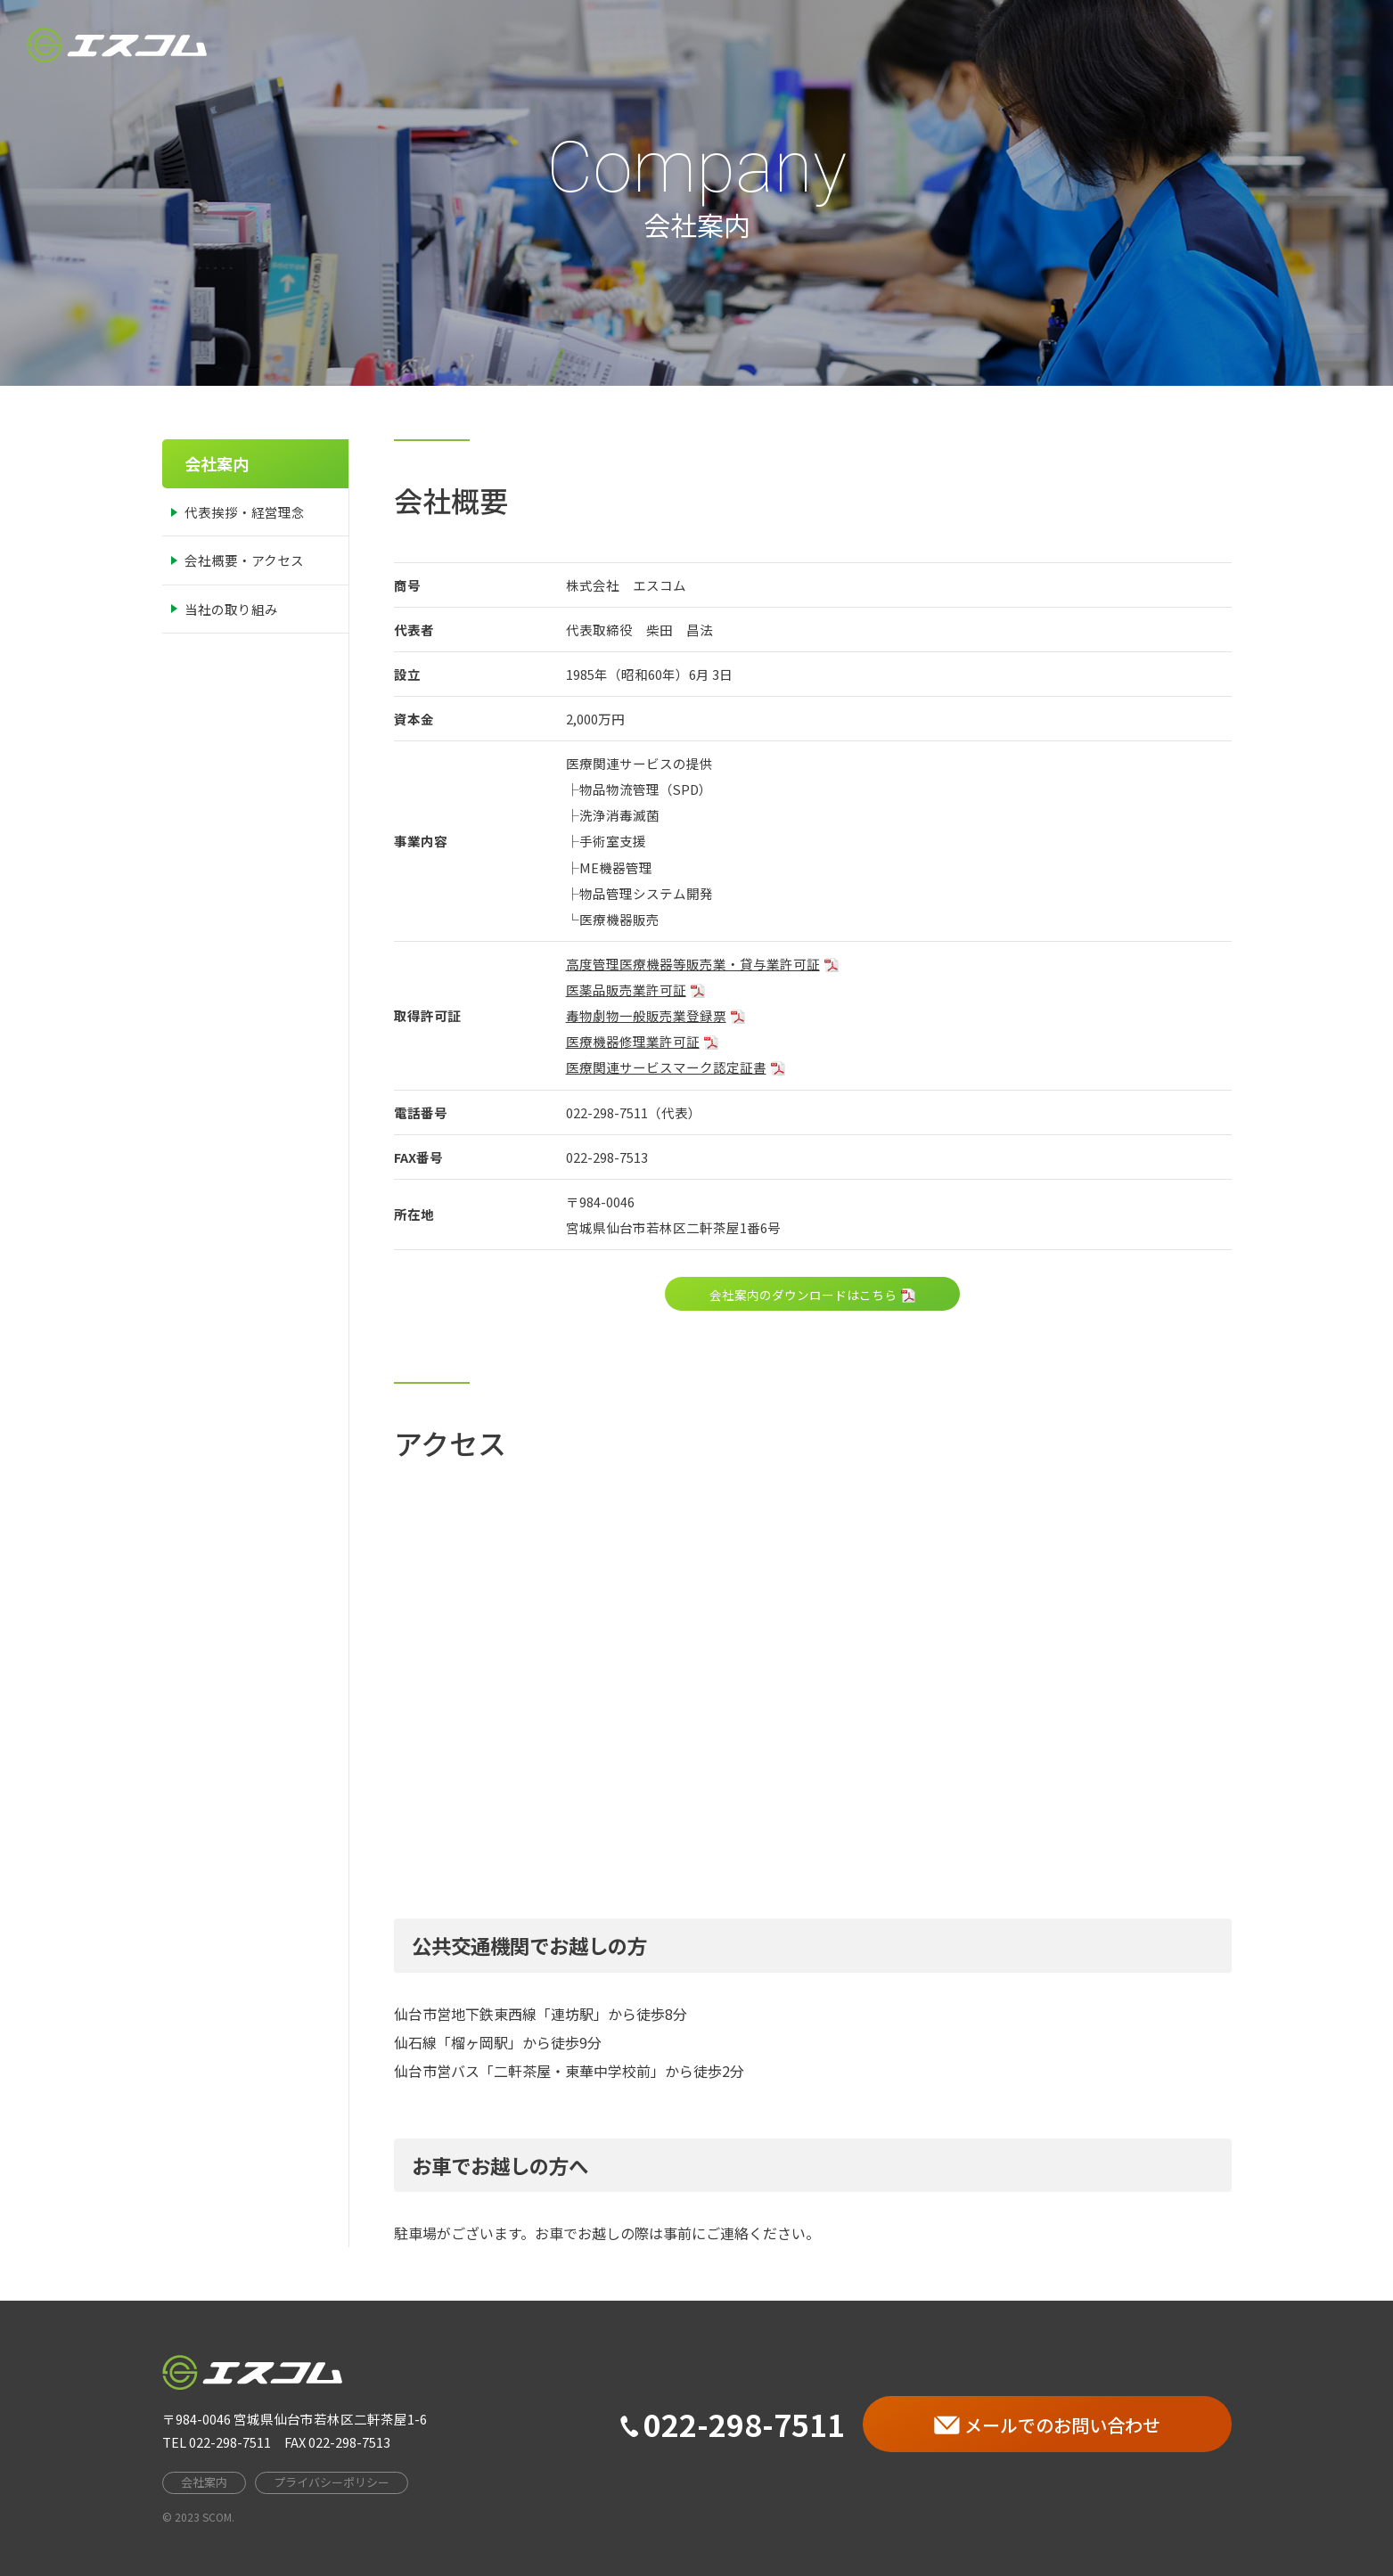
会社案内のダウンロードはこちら (803, 1295)
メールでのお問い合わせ (1047, 2425)
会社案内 (1013, 44)
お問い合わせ (1305, 44)
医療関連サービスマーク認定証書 (666, 1067)
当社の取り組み (231, 609)
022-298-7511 (732, 2424)
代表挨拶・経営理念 (244, 512)
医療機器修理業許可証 (633, 1041)
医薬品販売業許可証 (626, 989)
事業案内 (1106, 44)
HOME (928, 44)
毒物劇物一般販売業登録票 (646, 1015)
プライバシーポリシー (331, 2482)
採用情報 (1198, 44)
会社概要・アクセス (244, 560)
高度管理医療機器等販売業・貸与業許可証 (693, 963)
